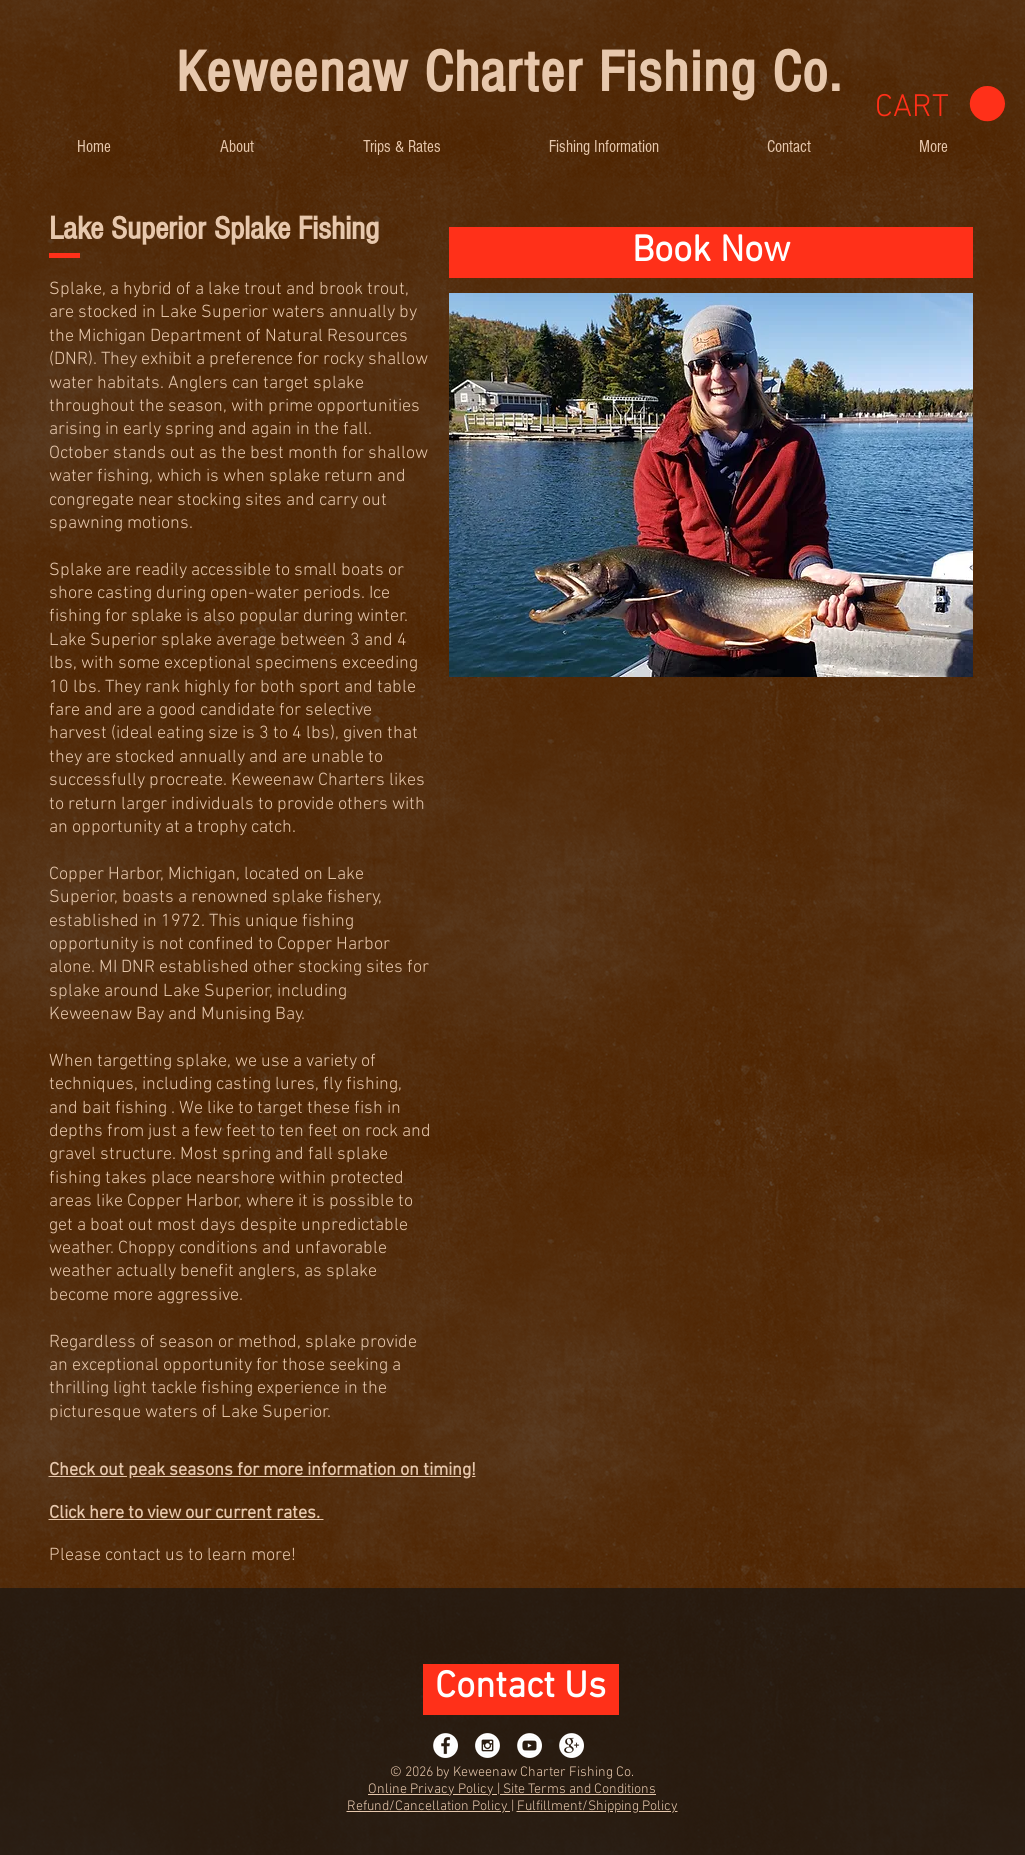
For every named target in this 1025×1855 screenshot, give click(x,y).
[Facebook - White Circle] (445, 1745)
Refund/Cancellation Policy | (430, 1806)
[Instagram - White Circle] (487, 1745)
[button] (237, 146)
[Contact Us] (521, 1689)
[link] (940, 104)
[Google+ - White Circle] (571, 1745)
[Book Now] (711, 252)
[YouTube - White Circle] (529, 1745)
